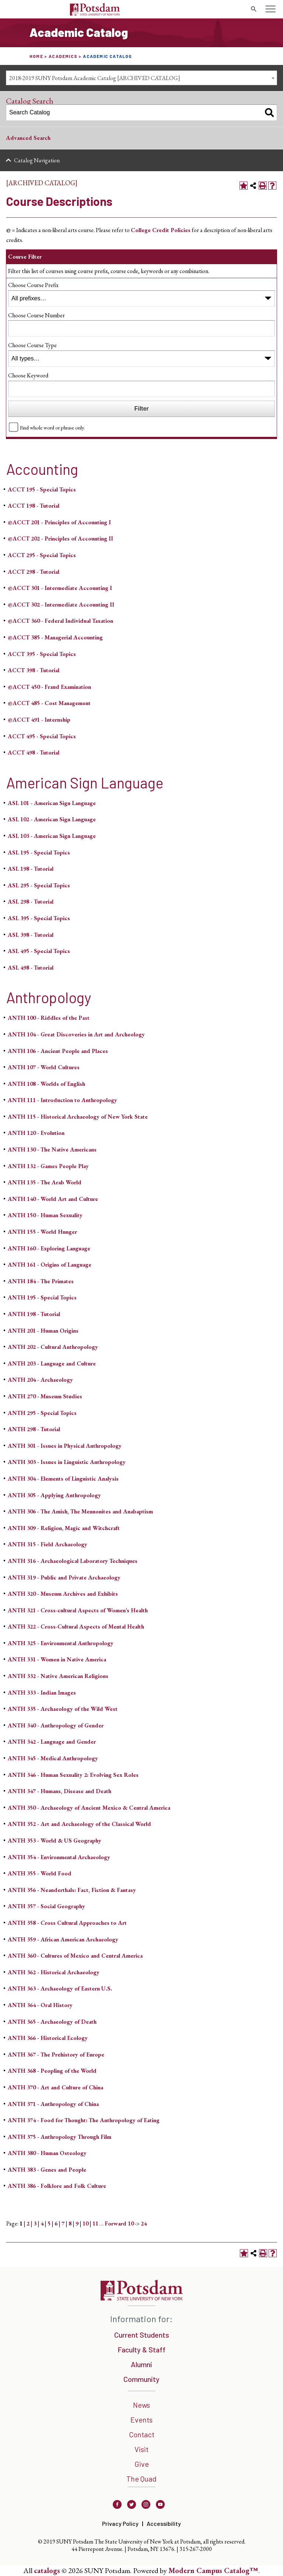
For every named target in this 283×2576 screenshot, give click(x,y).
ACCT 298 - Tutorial (33, 572)
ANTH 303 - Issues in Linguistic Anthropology (67, 1462)
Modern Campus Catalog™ (213, 2570)
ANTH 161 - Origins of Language (49, 1264)
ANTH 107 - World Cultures (44, 1067)
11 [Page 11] (95, 2223)
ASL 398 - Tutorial (30, 935)
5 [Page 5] (49, 2223)
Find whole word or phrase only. (52, 427)
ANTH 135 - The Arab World (44, 1182)
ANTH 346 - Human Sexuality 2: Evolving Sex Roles (73, 1775)
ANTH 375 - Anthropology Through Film (59, 2137)
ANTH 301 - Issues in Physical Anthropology (65, 1446)
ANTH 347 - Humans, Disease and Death (59, 1791)
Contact (141, 2434)
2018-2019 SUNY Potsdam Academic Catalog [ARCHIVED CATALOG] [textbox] (94, 78)
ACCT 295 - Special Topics (42, 555)
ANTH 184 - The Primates (41, 1281)
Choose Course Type (32, 345)
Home (36, 56)
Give (141, 2463)
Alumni (141, 2364)
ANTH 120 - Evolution (36, 1133)
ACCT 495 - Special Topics (42, 736)
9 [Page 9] (77, 2223)
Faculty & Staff (141, 2349)
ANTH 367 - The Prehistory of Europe (56, 2054)
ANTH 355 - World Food (39, 1873)
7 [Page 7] (63, 2223)
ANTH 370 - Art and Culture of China (55, 2087)
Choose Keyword (28, 375)
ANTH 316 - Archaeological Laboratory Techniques (72, 1561)
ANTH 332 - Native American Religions (58, 1676)
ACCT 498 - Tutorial (33, 752)
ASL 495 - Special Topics (39, 951)
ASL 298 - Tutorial (30, 901)
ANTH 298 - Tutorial (34, 1429)
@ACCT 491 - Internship (39, 720)
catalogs (47, 2570)
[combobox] (141, 77)
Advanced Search (28, 138)
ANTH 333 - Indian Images (42, 1692)
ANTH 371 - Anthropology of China (53, 2104)
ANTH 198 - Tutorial (34, 1314)
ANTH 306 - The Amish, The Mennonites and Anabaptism (80, 1511)
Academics (63, 56)
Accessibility (164, 2523)
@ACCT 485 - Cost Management (49, 703)
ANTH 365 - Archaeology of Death (52, 2022)
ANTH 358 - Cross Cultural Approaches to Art (67, 1923)
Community (141, 2379)
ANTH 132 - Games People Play (48, 1166)
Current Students (141, 2334)
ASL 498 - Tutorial (30, 967)
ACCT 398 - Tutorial (33, 670)
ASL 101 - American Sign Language (52, 803)
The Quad (141, 2478)
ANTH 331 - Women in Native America (57, 1659)
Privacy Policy (120, 2523)
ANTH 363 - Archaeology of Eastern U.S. (60, 1988)
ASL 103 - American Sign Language (52, 836)
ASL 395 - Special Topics (39, 918)
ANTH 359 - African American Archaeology (63, 1939)
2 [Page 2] (28, 2223)
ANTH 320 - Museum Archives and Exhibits (63, 1594)
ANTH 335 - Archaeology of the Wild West (63, 1709)
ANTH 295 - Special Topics (42, 1413)
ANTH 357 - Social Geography (46, 1906)
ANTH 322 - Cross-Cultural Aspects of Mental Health (76, 1626)
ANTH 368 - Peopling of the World (52, 2071)
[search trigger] (253, 9)
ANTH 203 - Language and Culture (52, 1363)
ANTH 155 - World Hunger (42, 1232)
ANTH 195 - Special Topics (42, 1297)
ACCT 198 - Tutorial (33, 506)
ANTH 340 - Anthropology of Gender (56, 1725)
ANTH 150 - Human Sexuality (45, 1215)
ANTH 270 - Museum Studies (45, 1396)
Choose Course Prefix (33, 285)
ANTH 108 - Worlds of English (46, 1084)
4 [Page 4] (42, 2223)
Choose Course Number (36, 315)
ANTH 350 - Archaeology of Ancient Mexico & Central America (89, 1808)
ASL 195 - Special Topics (39, 852)
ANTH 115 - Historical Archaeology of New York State (78, 1116)
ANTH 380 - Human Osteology (47, 2153)
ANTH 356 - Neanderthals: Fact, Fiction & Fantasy (72, 1890)
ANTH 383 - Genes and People (47, 2169)
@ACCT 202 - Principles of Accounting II (60, 538)
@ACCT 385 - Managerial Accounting (55, 637)
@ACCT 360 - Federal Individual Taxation (60, 621)
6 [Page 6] (56, 2223)
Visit (141, 2449)
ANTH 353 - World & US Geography (54, 1840)
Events (141, 2419)
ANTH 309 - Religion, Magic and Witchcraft (64, 1528)
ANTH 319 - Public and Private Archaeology (64, 1577)
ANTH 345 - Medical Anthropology (53, 1758)
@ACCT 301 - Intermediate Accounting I (60, 588)
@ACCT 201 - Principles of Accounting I (59, 522)
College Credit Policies (161, 230)
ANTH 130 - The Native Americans (52, 1149)
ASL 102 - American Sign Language (52, 819)
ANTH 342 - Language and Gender (52, 1741)
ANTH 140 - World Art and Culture (53, 1199)
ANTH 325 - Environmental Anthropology (60, 1643)
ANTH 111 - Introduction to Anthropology (62, 1100)
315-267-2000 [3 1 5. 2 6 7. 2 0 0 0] (195, 2549)
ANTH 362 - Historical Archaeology (53, 1972)
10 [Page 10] (85, 2223)
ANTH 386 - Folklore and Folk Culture (57, 2186)
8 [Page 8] (70, 2223)
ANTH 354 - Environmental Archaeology (59, 1857)
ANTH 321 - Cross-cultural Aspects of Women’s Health (78, 1610)
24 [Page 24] (144, 2223)
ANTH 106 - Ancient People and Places (58, 1051)
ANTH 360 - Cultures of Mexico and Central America (75, 1955)
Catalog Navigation (37, 160)
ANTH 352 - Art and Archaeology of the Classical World (79, 1824)
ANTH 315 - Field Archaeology (47, 1544)
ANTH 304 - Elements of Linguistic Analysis (63, 1478)
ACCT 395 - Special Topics (42, 654)
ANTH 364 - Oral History (40, 2005)
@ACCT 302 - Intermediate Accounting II (61, 604)
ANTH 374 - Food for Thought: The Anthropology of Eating (84, 2120)
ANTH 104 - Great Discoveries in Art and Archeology (76, 1034)
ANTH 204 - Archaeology (40, 1380)
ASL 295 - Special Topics (39, 885)
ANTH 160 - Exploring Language (49, 1248)
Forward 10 (119, 2223)
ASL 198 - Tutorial (30, 869)
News (141, 2404)
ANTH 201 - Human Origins (43, 1330)
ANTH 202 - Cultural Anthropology (53, 1347)
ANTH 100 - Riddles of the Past (49, 1018)
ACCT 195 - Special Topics (42, 489)
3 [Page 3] (35, 2223)
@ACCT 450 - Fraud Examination (49, 687)
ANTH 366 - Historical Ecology (48, 2038)
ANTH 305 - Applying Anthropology (54, 1495)
